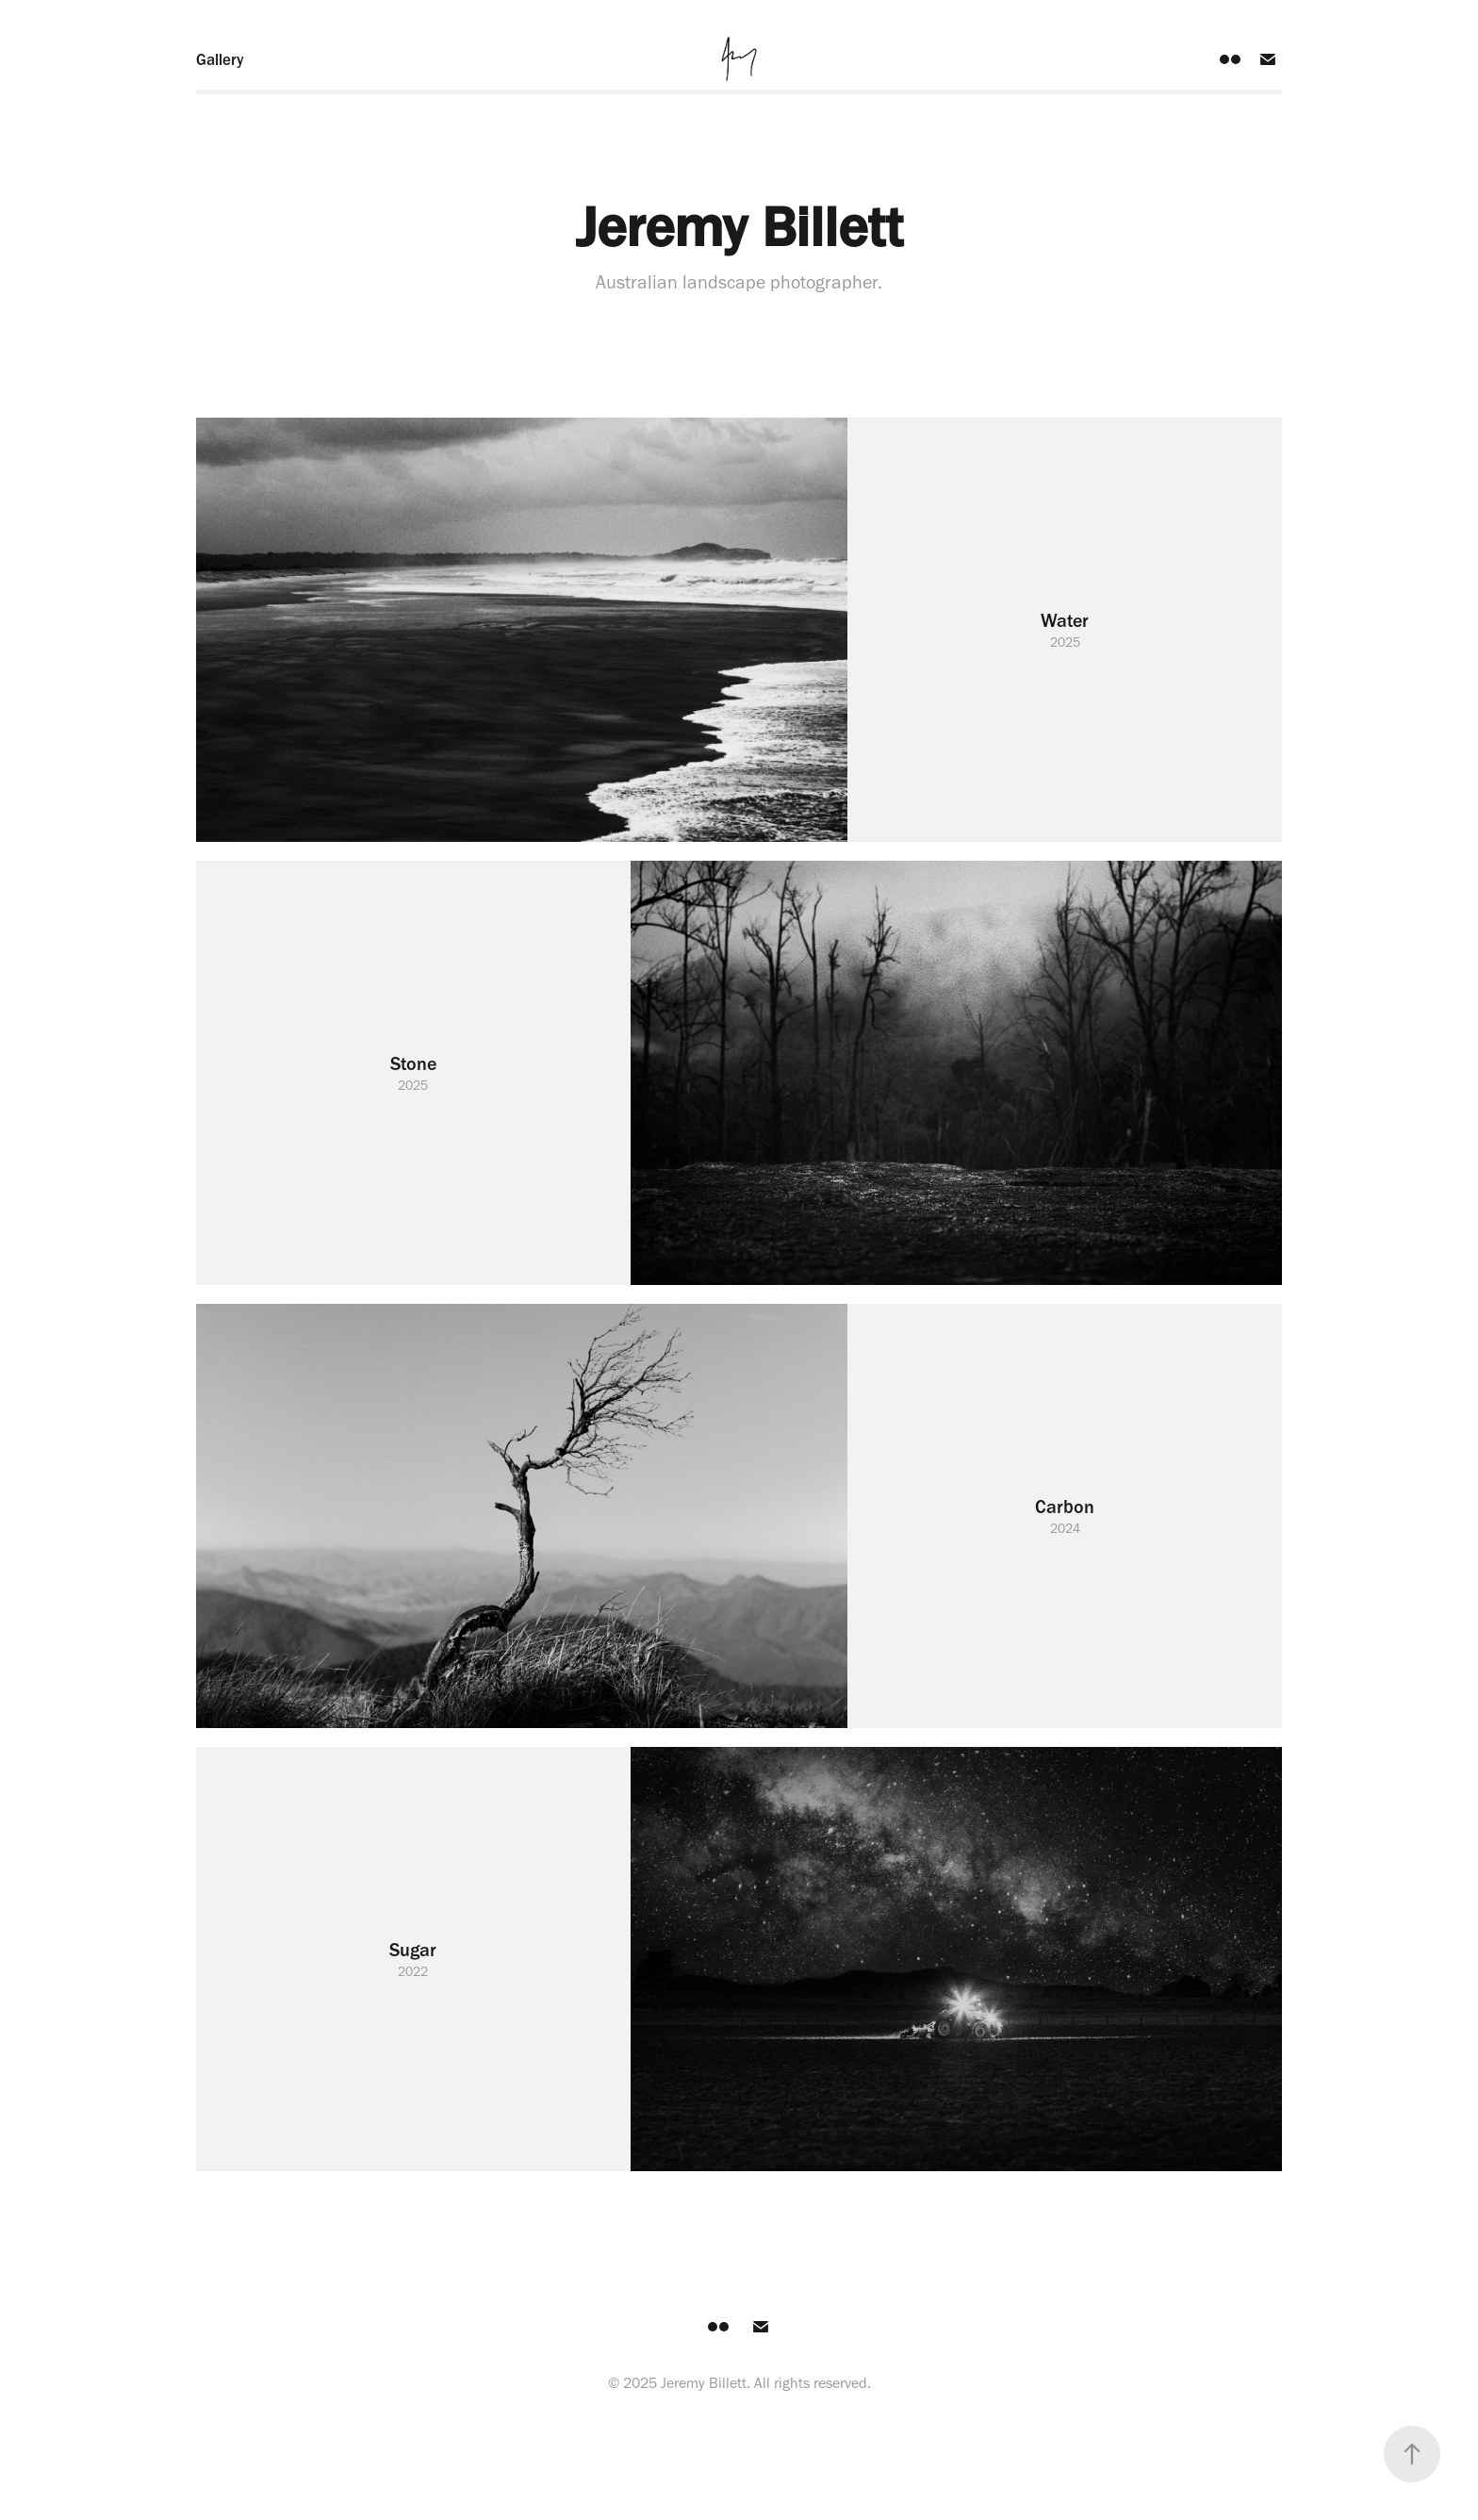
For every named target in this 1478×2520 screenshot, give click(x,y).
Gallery (220, 59)
